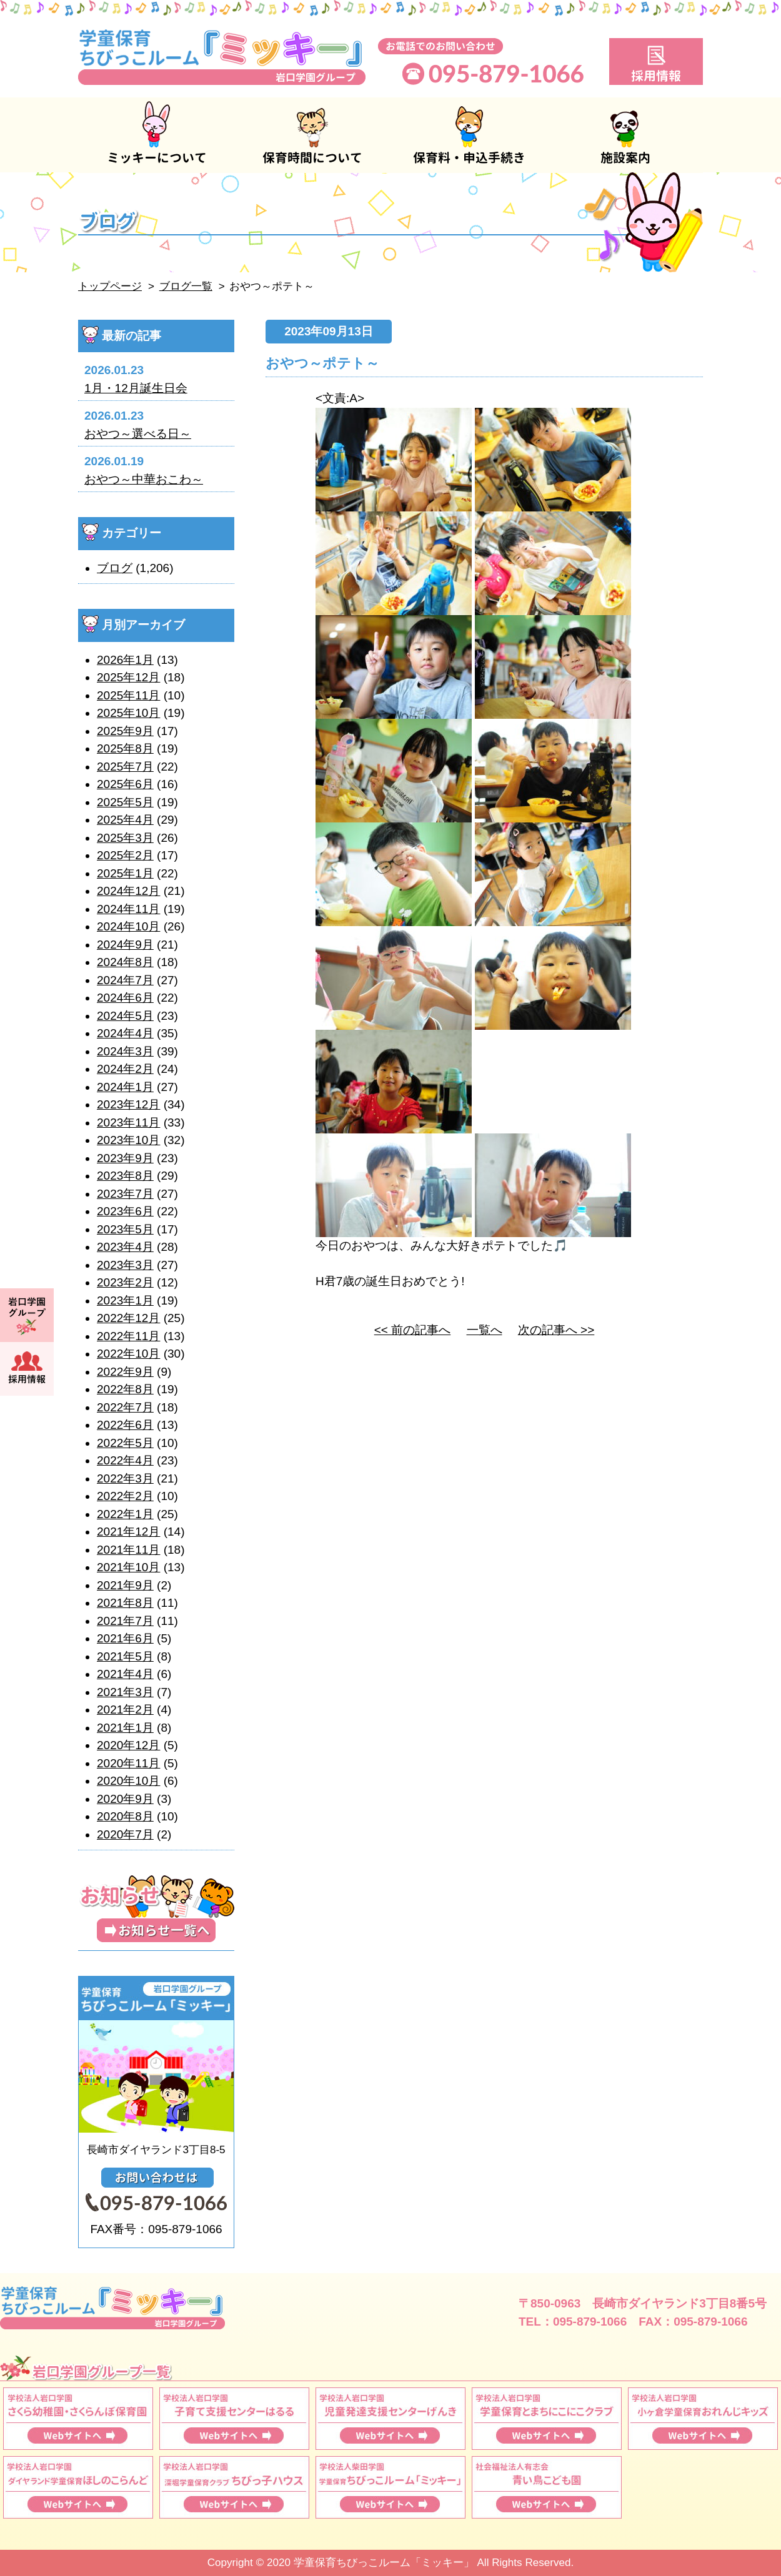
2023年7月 (125, 1193)
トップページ (110, 286)
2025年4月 (125, 819)
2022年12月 (128, 1318)
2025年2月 (125, 855)
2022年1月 (125, 1514)
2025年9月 (125, 731)
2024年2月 (125, 1068)
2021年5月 (125, 1656)
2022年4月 (125, 1460)
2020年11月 (128, 1763)
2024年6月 (125, 997)
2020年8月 (125, 1816)
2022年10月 (128, 1353)
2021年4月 (125, 1673)
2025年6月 (125, 784)
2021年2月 (125, 1709)
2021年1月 (125, 1727)
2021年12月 (128, 1531)
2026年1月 (125, 659)
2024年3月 (125, 1051)
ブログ (114, 568)
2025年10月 (128, 712)
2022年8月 (125, 1389)
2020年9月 (125, 1798)
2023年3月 (125, 1264)
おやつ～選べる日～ (137, 433)
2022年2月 (125, 1496)
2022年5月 (125, 1442)
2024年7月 (125, 980)
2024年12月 (128, 890)
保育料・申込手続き (468, 134)
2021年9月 (125, 1585)
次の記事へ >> (556, 1329)
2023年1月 (125, 1300)
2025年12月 (128, 677)
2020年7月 (125, 1834)
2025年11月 (128, 695)
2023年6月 (125, 1211)
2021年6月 (125, 1638)
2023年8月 (125, 1175)
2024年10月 (128, 926)
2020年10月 (128, 1780)
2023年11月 (128, 1122)
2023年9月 (125, 1158)
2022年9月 (125, 1371)
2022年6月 (125, 1424)
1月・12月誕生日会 (135, 388)
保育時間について (312, 134)
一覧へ (484, 1329)
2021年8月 (125, 1602)
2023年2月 (125, 1282)
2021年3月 (125, 1692)
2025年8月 (125, 748)
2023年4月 (125, 1246)
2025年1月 (125, 873)
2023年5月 (125, 1229)
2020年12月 (128, 1745)
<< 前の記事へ (412, 1329)
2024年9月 (125, 944)
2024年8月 (125, 962)
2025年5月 (125, 802)
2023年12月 (128, 1104)
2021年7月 (125, 1620)
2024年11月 (128, 908)
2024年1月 (125, 1086)
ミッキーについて (156, 134)
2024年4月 (125, 1033)
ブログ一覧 (185, 286)
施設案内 (625, 134)
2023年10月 (128, 1140)
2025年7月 (125, 766)
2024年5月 (125, 1015)
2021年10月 (128, 1567)
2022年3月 (125, 1478)
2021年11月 (128, 1549)
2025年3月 (125, 837)
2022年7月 (125, 1407)
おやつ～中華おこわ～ (143, 479)
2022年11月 (128, 1336)
